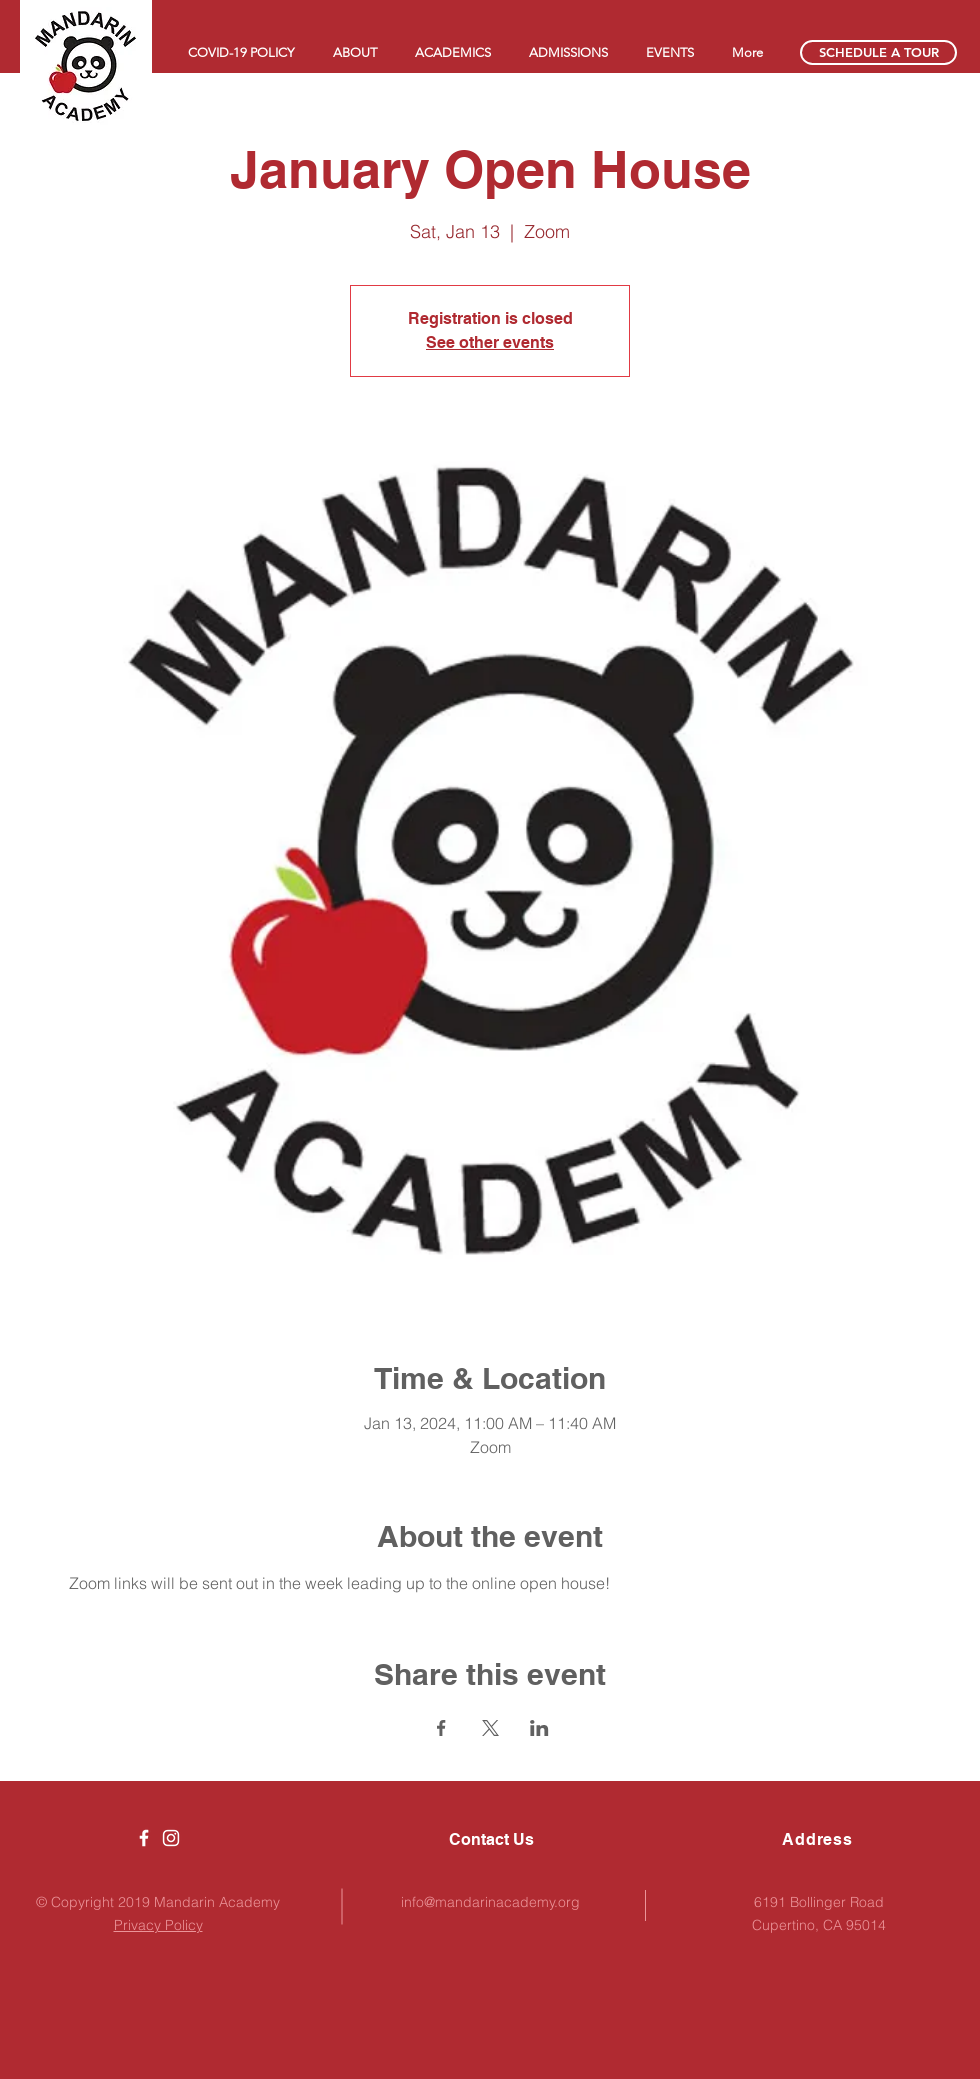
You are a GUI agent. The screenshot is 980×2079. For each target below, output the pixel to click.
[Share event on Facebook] (441, 1728)
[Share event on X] (490, 1728)
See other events (490, 342)
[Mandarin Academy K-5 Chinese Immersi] (144, 1838)
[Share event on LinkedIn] (539, 1728)
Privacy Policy (158, 1925)
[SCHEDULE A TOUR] (878, 52)
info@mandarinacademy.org (490, 1902)
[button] (354, 52)
